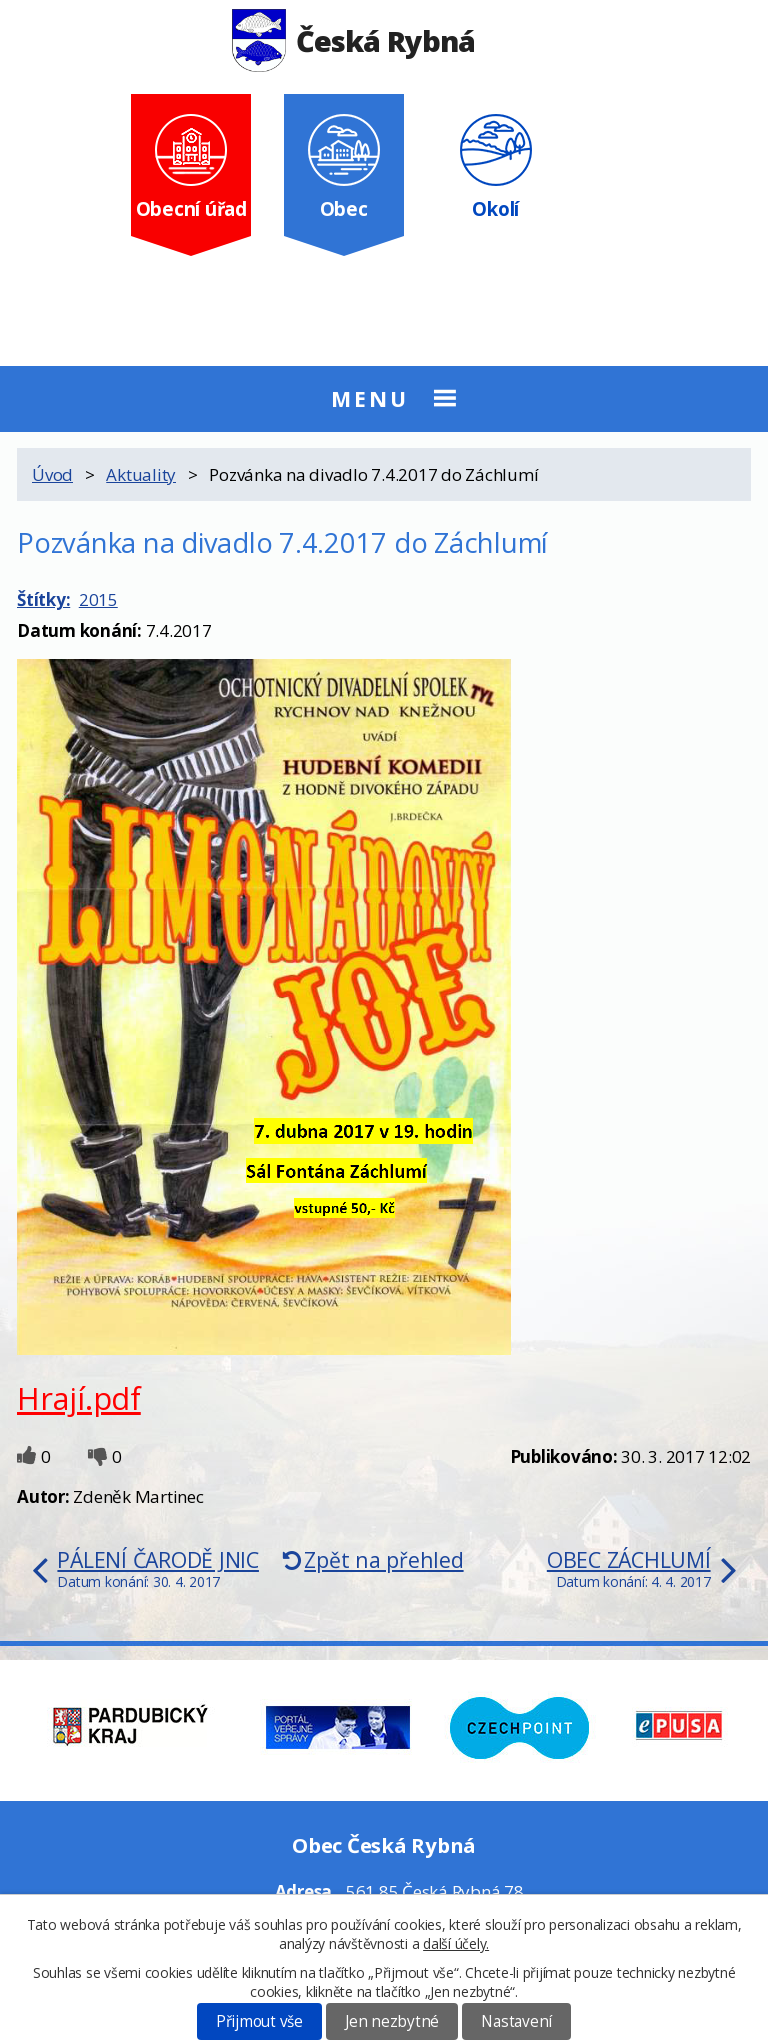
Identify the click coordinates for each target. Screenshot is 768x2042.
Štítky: (43, 599)
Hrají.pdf (79, 1398)
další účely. (456, 1943)
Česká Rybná (353, 40)
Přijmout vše (259, 2021)
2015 (98, 599)
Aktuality (141, 474)
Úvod (52, 474)
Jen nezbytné (392, 2021)
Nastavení (516, 2021)
